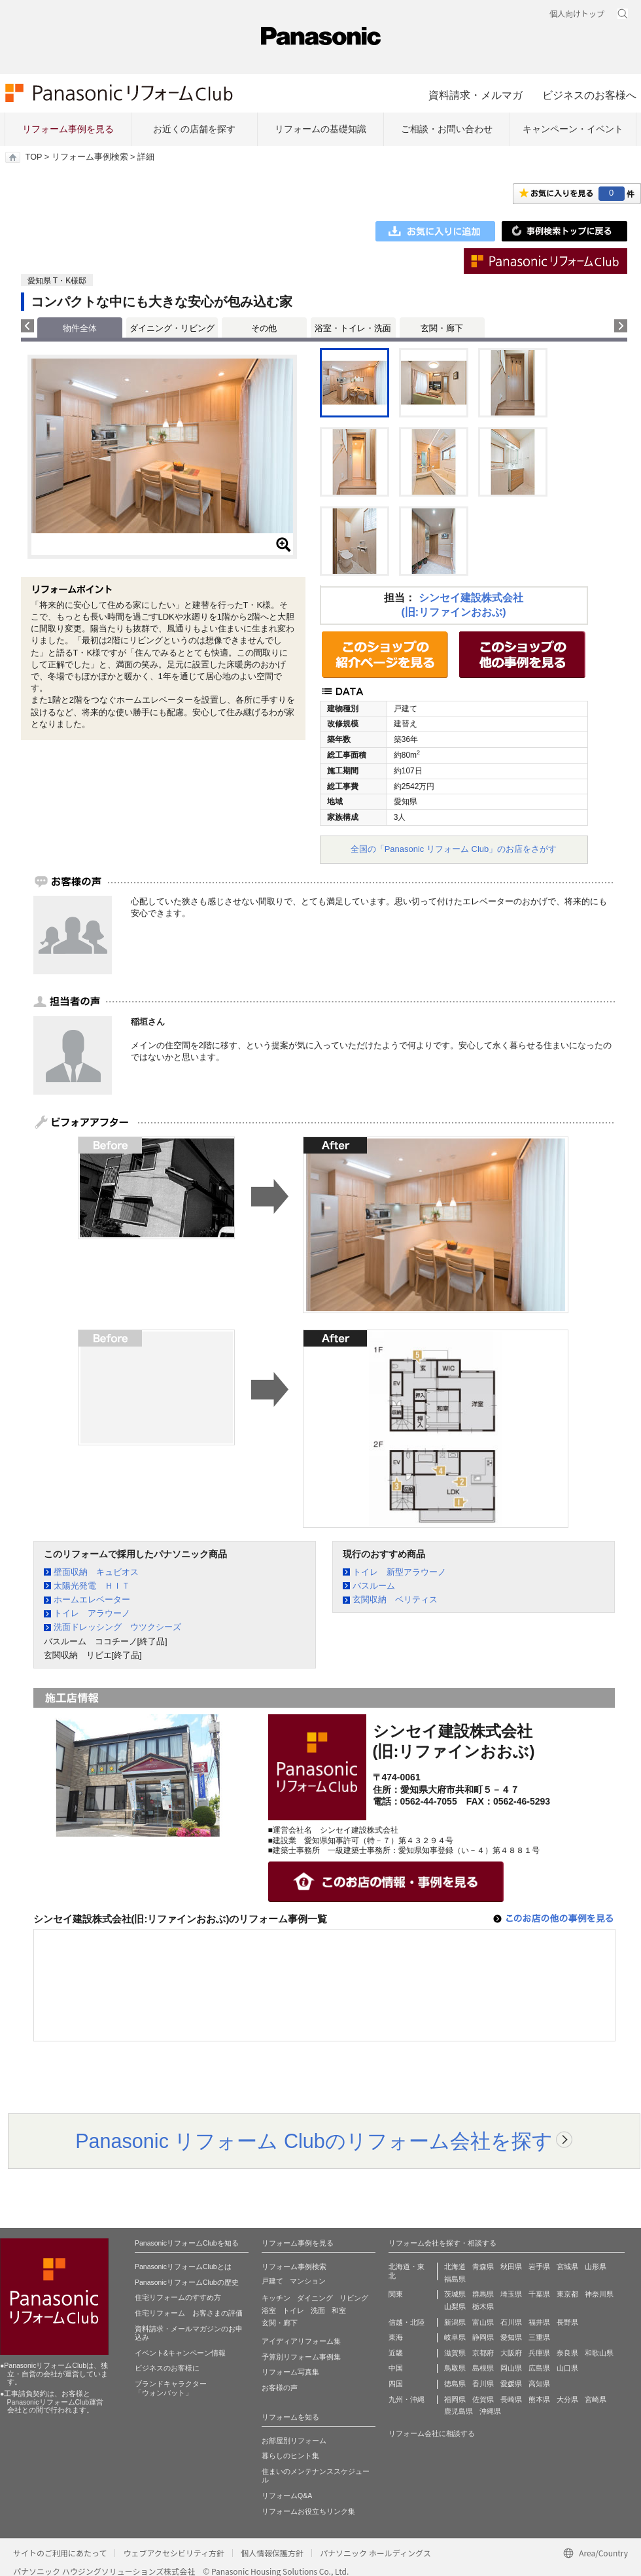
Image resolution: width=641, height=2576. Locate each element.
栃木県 (483, 2306)
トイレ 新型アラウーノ (399, 1572)
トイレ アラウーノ (92, 1613)
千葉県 (539, 2294)
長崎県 (511, 2399)
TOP (34, 157)
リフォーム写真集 (290, 2372)
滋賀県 (455, 2353)
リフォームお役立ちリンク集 (308, 2511)
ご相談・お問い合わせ (447, 129)
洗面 (318, 2310)
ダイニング (315, 2298)
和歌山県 (599, 2353)
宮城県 (567, 2266)
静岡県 (483, 2337)
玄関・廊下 (442, 328)
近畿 (396, 2353)
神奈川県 (599, 2294)
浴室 (269, 2310)
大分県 (567, 2399)
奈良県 (567, 2353)
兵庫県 (539, 2353)
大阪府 (511, 2353)
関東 (396, 2294)
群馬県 (483, 2294)
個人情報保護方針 (272, 2552)
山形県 (595, 2266)
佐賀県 (483, 2399)
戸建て (272, 2281)
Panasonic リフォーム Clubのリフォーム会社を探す (314, 2141)
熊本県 (539, 2399)
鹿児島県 (458, 2411)
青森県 (483, 2266)
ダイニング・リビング (172, 328)
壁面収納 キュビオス (96, 1572)
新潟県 (455, 2322)
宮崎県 (595, 2399)
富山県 (483, 2322)
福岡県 (455, 2399)
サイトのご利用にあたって (60, 2552)
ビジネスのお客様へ (589, 95)
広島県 (539, 2368)
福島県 (455, 2279)
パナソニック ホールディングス (375, 2552)
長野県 (567, 2322)
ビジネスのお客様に (167, 2368)
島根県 (483, 2368)
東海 (396, 2337)
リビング (353, 2298)
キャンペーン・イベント (573, 129)
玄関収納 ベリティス (395, 1599)
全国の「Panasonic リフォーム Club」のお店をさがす (454, 849)
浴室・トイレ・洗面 (353, 328)
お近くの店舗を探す (194, 129)
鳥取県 (455, 2368)
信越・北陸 (406, 2322)
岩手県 (539, 2266)
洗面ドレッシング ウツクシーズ (117, 1627)
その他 (264, 328)
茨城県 (455, 2294)
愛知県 (511, 2337)
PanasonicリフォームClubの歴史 (187, 2282)
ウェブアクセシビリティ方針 (173, 2552)
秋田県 (511, 2266)
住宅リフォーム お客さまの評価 (189, 2313)
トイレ (293, 2310)
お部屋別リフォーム (294, 2440)
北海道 (455, 2266)
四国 (396, 2384)
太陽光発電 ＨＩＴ (92, 1586)
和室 (339, 2310)
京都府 (483, 2353)
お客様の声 (280, 2387)
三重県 (539, 2337)
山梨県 (455, 2306)
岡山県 (511, 2368)
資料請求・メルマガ (475, 95)
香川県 (483, 2384)
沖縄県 (490, 2411)
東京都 (567, 2294)
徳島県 (455, 2384)
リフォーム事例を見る (68, 129)
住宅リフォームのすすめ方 (178, 2297)
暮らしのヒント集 (290, 2456)
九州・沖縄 (406, 2399)
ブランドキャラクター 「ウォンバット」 (171, 2388)
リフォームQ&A (287, 2495)
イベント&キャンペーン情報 (180, 2353)
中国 (396, 2368)
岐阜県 (455, 2337)
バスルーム (374, 1586)
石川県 (511, 2322)
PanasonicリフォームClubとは (183, 2266)
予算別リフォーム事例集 (301, 2357)
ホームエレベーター (92, 1599)
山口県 (567, 2368)
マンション (308, 2281)
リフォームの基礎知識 (320, 129)
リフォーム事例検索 (90, 157)
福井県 (539, 2322)
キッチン (276, 2298)
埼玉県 (511, 2294)
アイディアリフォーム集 (301, 2341)
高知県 (539, 2384)
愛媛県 (511, 2384)
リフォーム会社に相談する (432, 2433)
